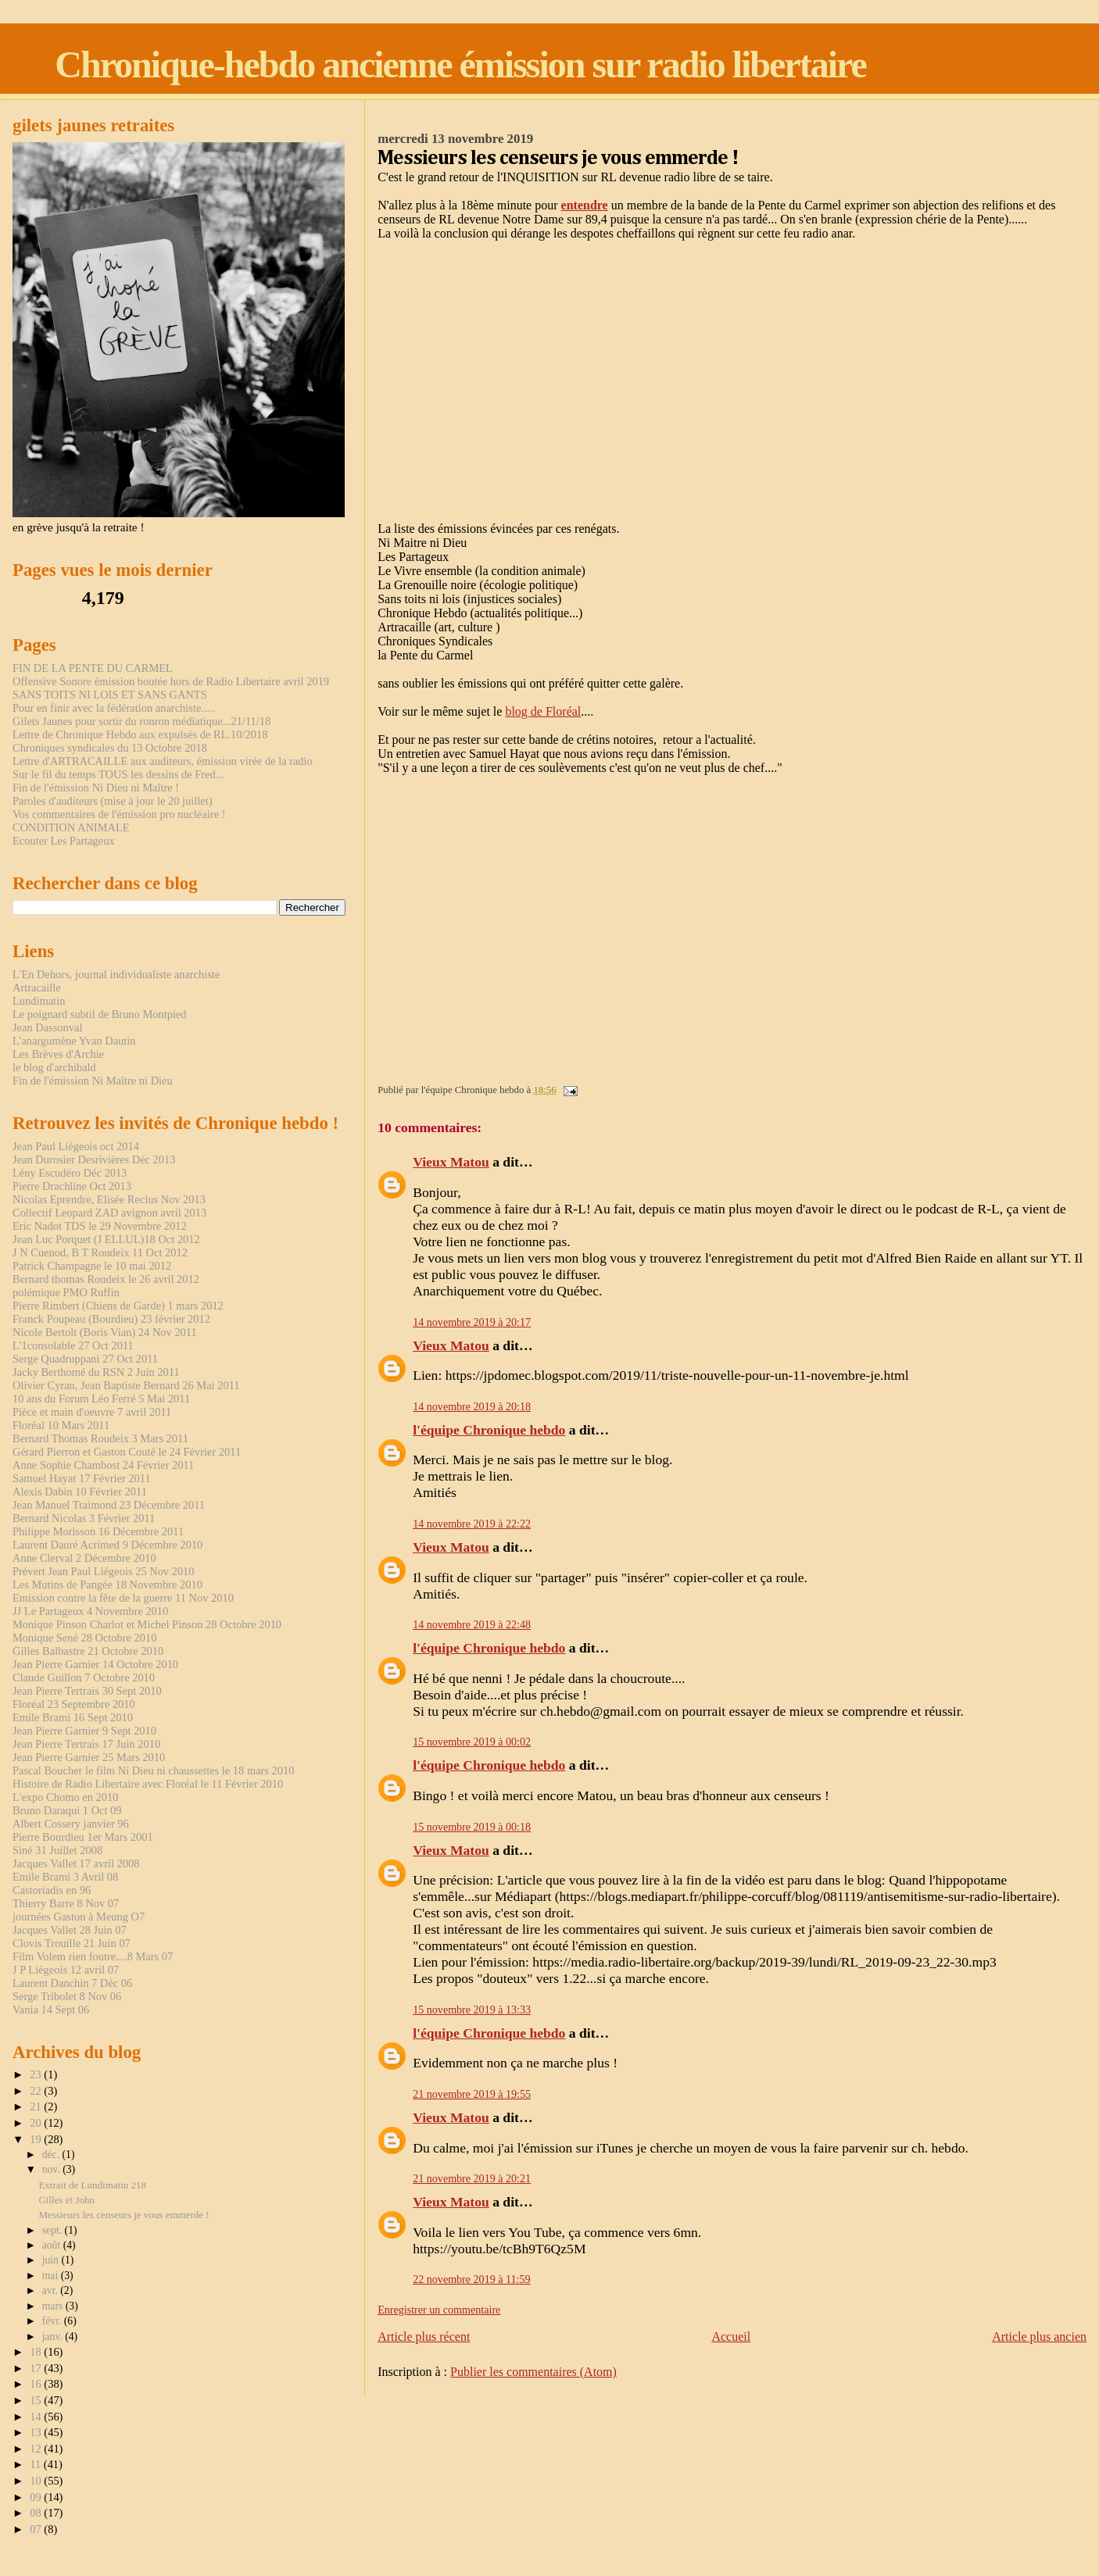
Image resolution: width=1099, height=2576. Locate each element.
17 (37, 2368)
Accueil (730, 2336)
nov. (52, 2169)
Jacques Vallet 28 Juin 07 (70, 1930)
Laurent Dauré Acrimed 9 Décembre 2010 (107, 1544)
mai (51, 2275)
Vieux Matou (451, 1162)
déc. (52, 2154)
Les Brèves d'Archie (58, 1054)
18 (37, 2352)
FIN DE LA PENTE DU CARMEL (93, 668)
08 (37, 2512)
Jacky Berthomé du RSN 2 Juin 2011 (96, 1372)
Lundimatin (39, 1001)
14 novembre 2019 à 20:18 (472, 1406)
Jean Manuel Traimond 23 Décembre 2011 (109, 1505)
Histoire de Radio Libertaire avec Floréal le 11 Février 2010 (148, 1783)
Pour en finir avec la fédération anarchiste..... (114, 708)
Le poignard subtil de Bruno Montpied (100, 1014)
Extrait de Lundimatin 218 (92, 2185)
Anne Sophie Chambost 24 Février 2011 (103, 1465)
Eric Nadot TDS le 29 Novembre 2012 (100, 1226)
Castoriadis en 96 (52, 1890)
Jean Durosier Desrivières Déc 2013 (94, 1159)
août (52, 2245)
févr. (53, 2321)
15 (37, 2400)
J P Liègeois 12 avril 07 (66, 1969)
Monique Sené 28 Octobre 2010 (84, 1637)
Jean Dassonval (47, 1027)
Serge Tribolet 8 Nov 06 (67, 1996)
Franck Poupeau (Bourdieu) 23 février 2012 (111, 1319)
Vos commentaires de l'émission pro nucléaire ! (119, 814)
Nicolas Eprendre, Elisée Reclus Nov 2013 (109, 1199)
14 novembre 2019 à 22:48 (472, 1624)
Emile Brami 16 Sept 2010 (73, 1717)
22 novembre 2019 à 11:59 (471, 2279)
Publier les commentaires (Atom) (533, 2371)
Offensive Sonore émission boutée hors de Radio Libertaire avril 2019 (171, 681)
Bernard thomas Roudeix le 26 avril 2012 (106, 1279)
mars (54, 2306)
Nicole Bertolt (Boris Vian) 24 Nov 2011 (105, 1332)
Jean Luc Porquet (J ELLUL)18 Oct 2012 (106, 1239)
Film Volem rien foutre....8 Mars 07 (93, 1956)
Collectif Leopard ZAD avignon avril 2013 (109, 1212)
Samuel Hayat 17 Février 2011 (82, 1478)
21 (37, 2106)
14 (37, 2416)
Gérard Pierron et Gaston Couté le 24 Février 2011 (127, 1451)
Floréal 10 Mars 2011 (61, 1425)
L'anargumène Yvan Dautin (74, 1040)
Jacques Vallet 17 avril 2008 (76, 1863)
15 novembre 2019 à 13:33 (472, 2009)
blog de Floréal (543, 711)
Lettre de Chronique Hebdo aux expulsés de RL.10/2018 (140, 734)
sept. (53, 2230)
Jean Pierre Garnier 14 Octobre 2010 (95, 1664)
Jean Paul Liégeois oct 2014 (76, 1146)
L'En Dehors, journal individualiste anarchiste (116, 974)
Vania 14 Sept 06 (51, 2009)
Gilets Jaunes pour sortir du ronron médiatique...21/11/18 (141, 721)
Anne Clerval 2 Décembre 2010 (84, 1558)
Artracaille (37, 987)
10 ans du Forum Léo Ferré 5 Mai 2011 (101, 1398)
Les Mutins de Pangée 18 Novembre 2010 (107, 1584)
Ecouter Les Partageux (64, 840)
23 (37, 2074)
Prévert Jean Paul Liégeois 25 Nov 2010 (104, 1571)
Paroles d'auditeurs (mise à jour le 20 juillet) (113, 801)
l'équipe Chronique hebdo (489, 1430)
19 (37, 2139)
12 (37, 2448)
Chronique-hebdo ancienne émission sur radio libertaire (460, 64)
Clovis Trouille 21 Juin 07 (72, 1943)
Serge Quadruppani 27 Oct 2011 (85, 1358)
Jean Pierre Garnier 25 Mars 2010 (89, 1757)
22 (37, 2091)
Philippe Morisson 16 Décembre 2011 (98, 1531)
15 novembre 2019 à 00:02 (472, 1741)
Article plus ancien (1039, 2336)
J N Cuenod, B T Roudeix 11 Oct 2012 (100, 1252)
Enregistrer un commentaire (439, 2309)
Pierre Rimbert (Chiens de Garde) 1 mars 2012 (118, 1305)
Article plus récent (424, 2336)
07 (37, 2529)
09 (37, 2497)
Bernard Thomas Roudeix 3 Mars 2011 (100, 1438)
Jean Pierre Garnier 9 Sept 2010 (84, 1730)
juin (52, 2260)
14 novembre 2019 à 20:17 (472, 1322)
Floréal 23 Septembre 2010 (74, 1704)
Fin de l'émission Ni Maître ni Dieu (93, 1080)
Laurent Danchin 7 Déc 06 (72, 1983)
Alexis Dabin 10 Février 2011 (80, 1491)
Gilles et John (66, 2200)
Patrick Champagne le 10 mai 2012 (92, 1265)
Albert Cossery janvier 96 (71, 1823)
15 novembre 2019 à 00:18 (472, 1826)
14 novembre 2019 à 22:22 (472, 1523)
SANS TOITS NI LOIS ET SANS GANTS (110, 694)
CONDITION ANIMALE (71, 827)
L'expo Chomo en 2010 (65, 1797)
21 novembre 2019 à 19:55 (472, 2094)
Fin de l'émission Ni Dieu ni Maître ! (96, 787)
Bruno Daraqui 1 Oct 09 (67, 1810)
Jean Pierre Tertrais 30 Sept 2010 (87, 1691)
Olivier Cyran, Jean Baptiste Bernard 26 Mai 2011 (126, 1385)
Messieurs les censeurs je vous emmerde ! (123, 2215)
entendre (584, 205)
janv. (54, 2336)
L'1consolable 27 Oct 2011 (73, 1345)
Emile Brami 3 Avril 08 (65, 1876)
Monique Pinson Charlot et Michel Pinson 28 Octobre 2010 (147, 1624)
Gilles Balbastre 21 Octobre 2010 (88, 1651)
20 (37, 2123)
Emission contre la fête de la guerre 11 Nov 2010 (123, 1598)
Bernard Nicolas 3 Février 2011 (84, 1518)
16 (37, 2384)
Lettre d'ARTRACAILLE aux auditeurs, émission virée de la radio (163, 761)
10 (37, 2480)
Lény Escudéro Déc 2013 (70, 1173)
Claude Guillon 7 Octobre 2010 (84, 1677)
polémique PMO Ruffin (66, 1292)
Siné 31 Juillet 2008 (57, 1850)
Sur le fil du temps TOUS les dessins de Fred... (118, 774)
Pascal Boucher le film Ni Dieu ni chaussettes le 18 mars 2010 (153, 1770)
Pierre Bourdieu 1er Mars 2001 (83, 1837)
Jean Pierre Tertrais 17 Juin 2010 (86, 1744)
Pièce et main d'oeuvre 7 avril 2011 (92, 1412)
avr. (51, 2290)
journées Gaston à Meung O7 (79, 1916)
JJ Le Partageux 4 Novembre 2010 (90, 1611)
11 (37, 2464)
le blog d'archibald (54, 1067)
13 (37, 2432)
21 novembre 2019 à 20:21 (472, 2178)
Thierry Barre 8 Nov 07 (66, 1903)
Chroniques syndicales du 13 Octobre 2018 (110, 747)
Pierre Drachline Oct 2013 (72, 1186)
